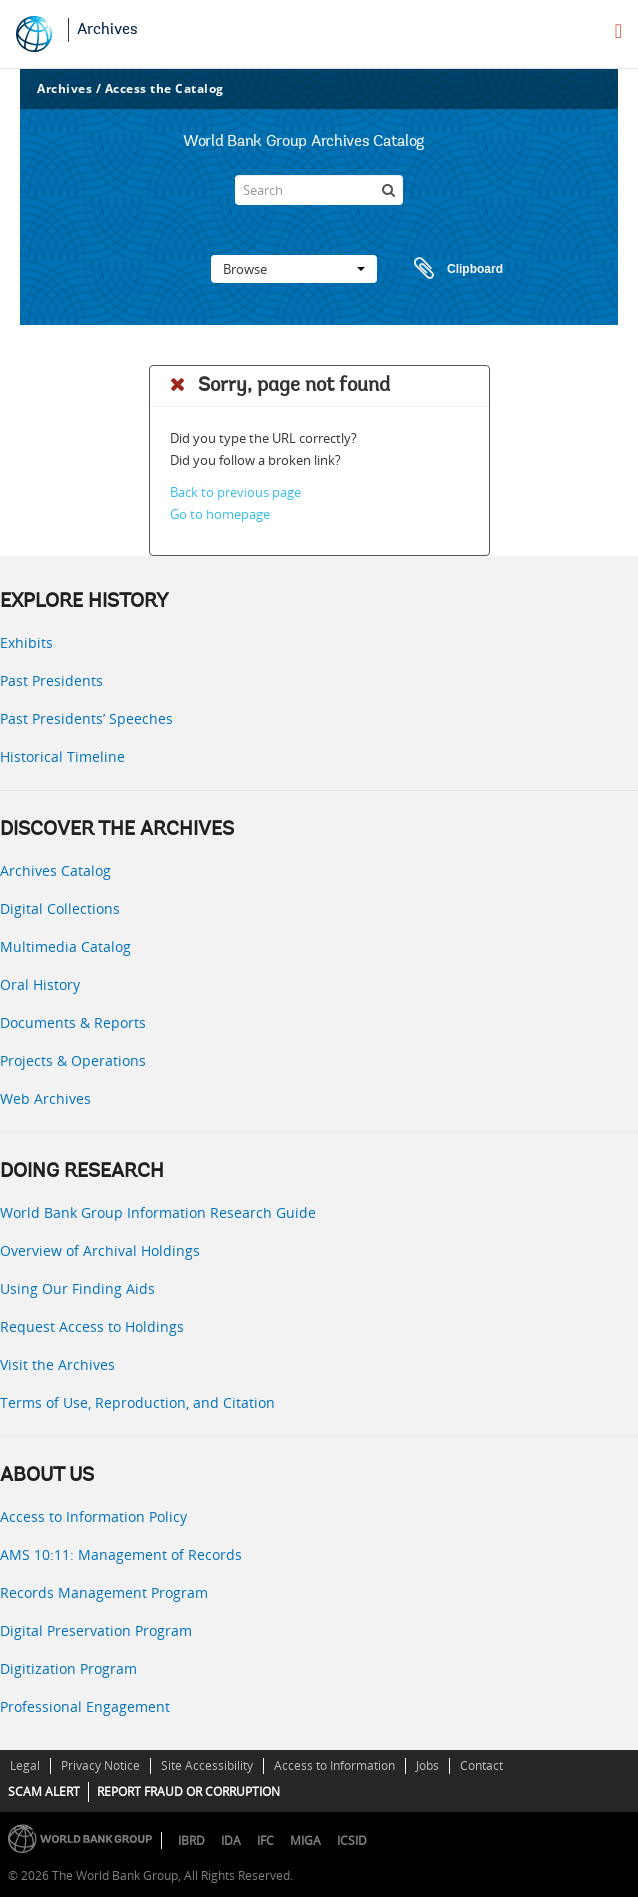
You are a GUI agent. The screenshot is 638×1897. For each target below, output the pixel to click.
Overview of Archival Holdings (100, 1250)
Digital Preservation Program (96, 1630)
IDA (231, 1840)
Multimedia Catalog (65, 946)
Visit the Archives (57, 1364)
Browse (294, 269)
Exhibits (26, 642)
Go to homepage (220, 514)
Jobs (427, 1765)
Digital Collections (60, 908)
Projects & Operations (73, 1060)
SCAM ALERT (44, 1791)
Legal (25, 1765)
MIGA (305, 1840)
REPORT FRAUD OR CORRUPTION (188, 1791)
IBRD (191, 1840)
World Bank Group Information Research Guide (158, 1212)
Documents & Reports (73, 1022)
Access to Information (334, 1765)
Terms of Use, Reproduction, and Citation (137, 1402)
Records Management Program (104, 1592)
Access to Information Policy (93, 1516)
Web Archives (45, 1098)
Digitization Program (68, 1668)
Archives (107, 30)
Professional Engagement (85, 1706)
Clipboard (449, 269)
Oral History (40, 984)
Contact (481, 1765)
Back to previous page (235, 492)
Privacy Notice (100, 1765)
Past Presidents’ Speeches (86, 718)
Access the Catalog (164, 88)
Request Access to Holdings (92, 1326)
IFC (265, 1840)
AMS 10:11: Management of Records (121, 1554)
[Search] (319, 190)
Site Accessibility (207, 1765)
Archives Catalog (55, 870)
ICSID (352, 1840)
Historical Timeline (62, 756)
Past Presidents (51, 680)
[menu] (618, 31)
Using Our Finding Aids (77, 1288)
